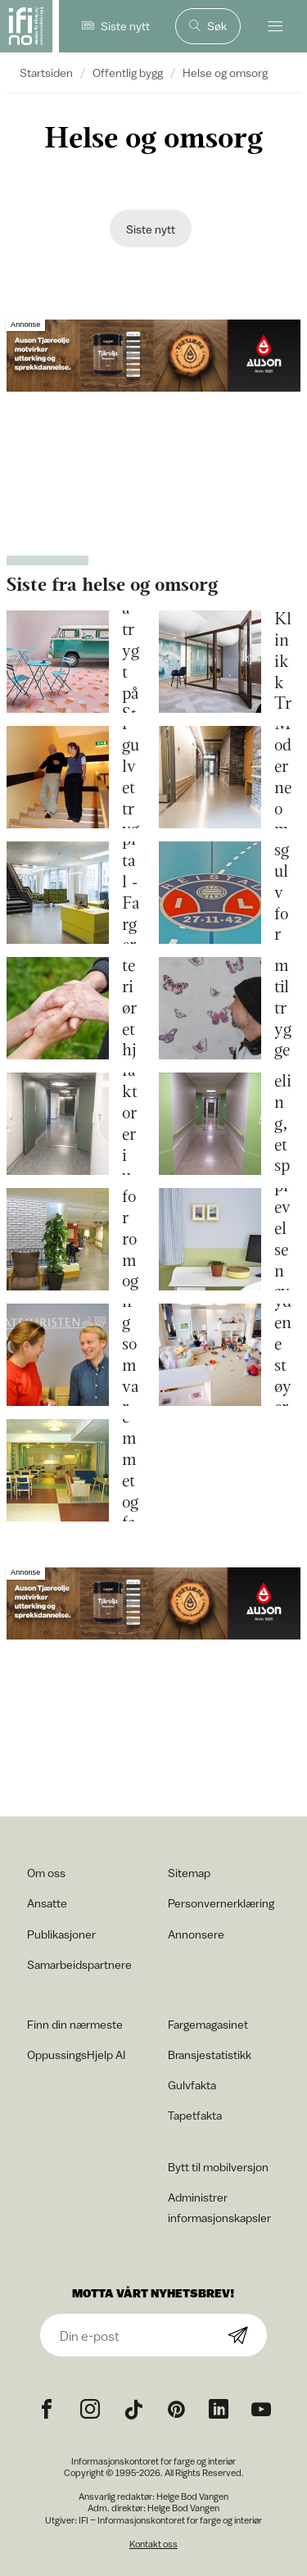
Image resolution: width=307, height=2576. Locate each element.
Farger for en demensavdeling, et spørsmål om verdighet (282, 1123)
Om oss (46, 1873)
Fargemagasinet (208, 2024)
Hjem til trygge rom (282, 1008)
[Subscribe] (238, 2336)
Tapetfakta (195, 2115)
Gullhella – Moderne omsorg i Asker (282, 777)
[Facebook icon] (46, 2409)
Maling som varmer (130, 1355)
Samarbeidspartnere (79, 1964)
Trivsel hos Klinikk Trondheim (282, 662)
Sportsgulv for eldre (282, 892)
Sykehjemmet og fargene (130, 1470)
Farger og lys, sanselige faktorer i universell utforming (130, 1123)
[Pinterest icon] (176, 2409)
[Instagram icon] (90, 2409)
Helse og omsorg (225, 72)
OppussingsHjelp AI (76, 2054)
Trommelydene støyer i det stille (282, 1355)
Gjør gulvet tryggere (130, 777)
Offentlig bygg (128, 72)
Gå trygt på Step (130, 661)
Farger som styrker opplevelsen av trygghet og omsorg (282, 1239)
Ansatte (47, 1903)
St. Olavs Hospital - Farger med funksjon (130, 893)
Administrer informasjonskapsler (219, 2207)
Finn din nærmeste (75, 2024)
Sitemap (189, 1873)
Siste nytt (150, 229)
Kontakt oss (153, 2543)
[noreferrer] (218, 2409)
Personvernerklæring (221, 1903)
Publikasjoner (61, 1934)
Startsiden (46, 72)
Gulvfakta (192, 2085)
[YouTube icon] (261, 2409)
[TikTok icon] (133, 2409)
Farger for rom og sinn (130, 1239)
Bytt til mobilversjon (218, 2167)
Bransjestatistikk (209, 2054)
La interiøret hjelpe (130, 1008)
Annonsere (196, 1934)
